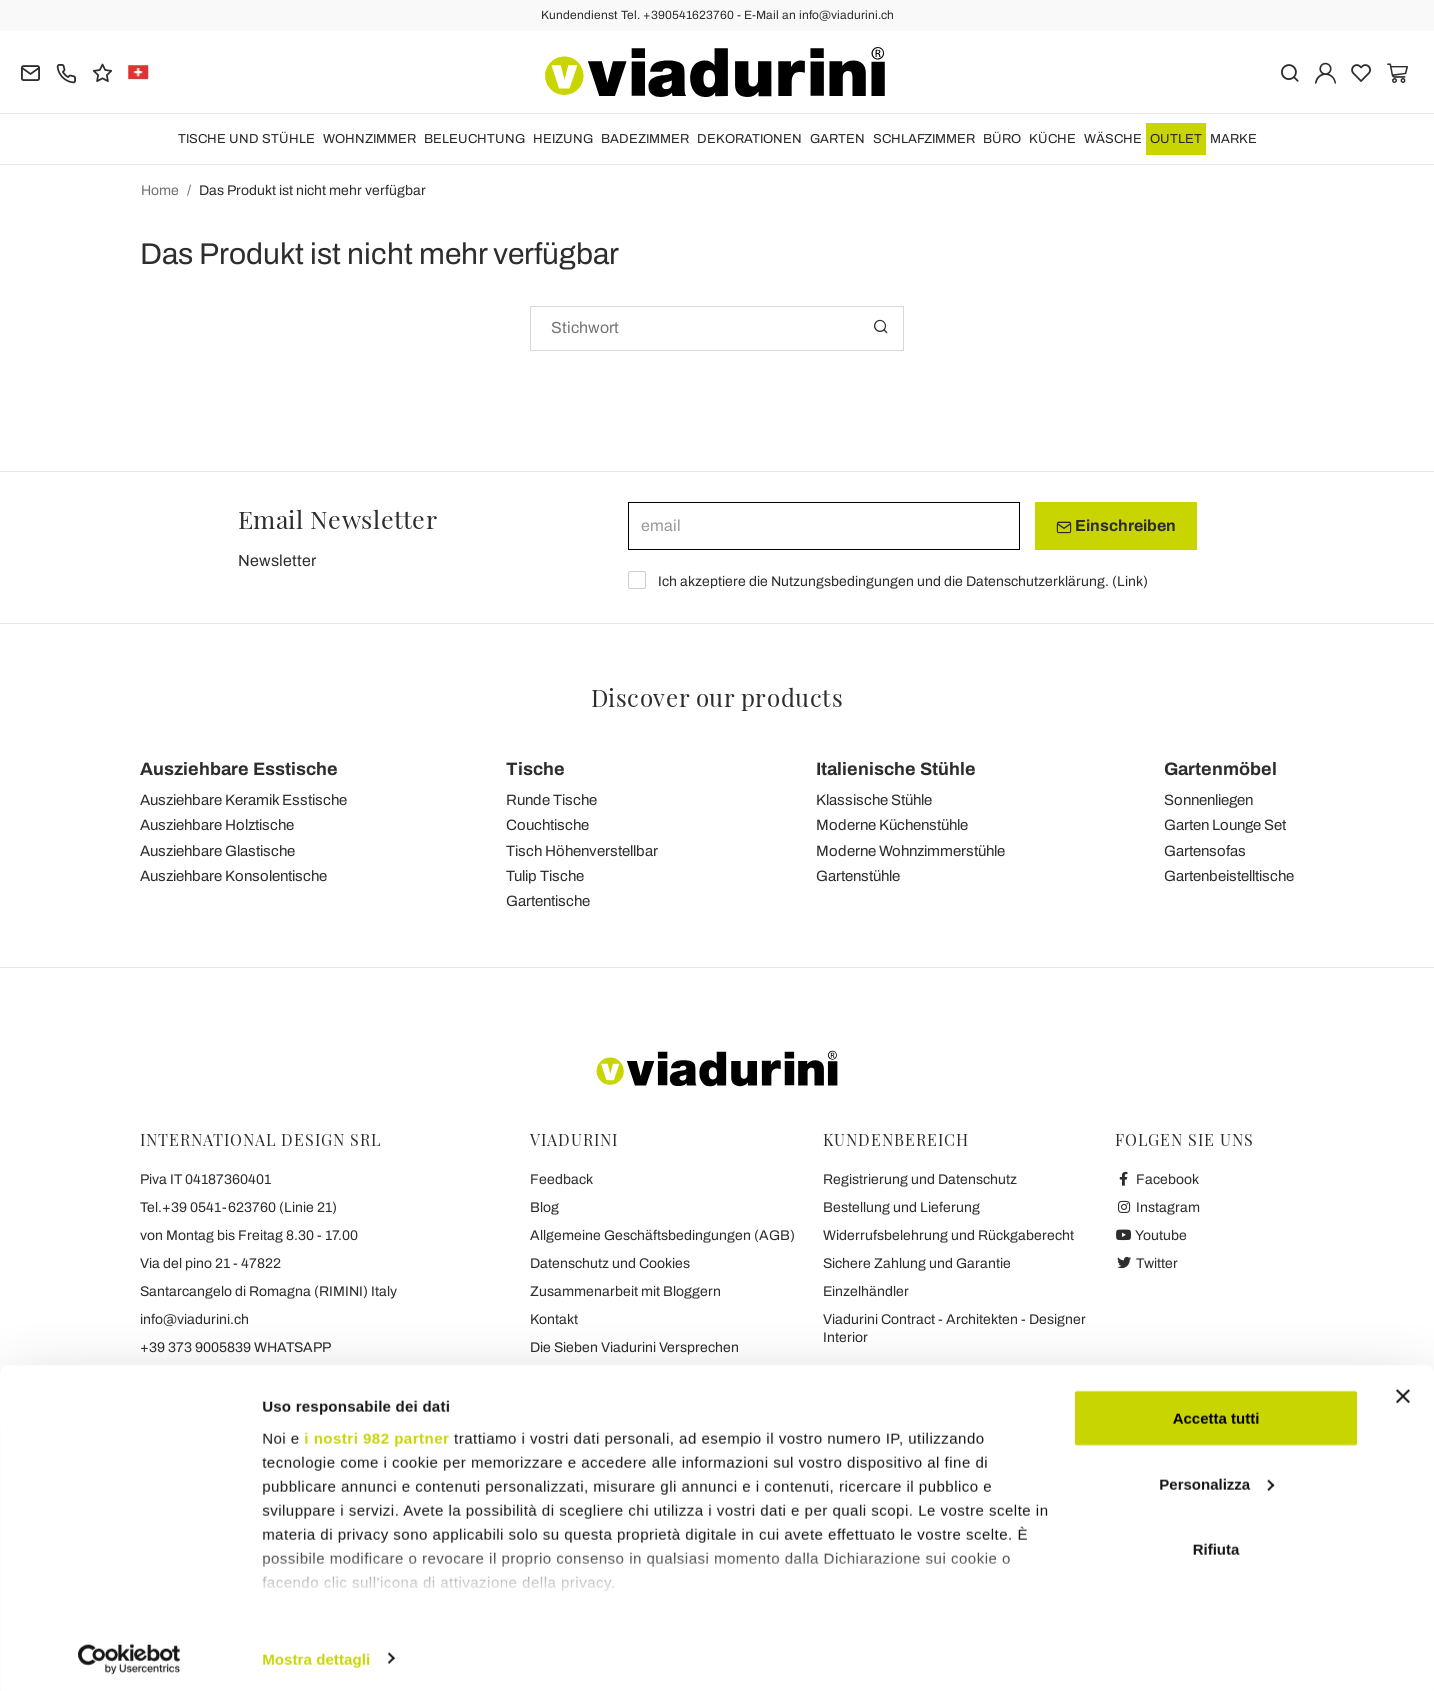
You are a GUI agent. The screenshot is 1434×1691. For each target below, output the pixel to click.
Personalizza (1216, 1476)
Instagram (1157, 1207)
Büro (1002, 139)
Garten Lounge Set (1225, 825)
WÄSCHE (1113, 139)
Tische (535, 769)
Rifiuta (1216, 1541)
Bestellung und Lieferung (901, 1207)
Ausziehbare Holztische (217, 825)
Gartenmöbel (1220, 769)
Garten (837, 139)
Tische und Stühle (246, 139)
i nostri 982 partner (376, 1430)
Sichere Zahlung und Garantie (917, 1263)
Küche (1052, 139)
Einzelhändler (866, 1291)
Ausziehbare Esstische (239, 769)
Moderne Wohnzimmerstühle (910, 851)
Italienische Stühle (896, 769)
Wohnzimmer (369, 139)
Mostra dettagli (316, 1651)
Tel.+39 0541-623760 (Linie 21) (238, 1207)
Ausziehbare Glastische (217, 851)
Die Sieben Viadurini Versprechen (634, 1347)
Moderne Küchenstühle (892, 825)
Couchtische (547, 825)
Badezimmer (645, 139)
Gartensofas (1205, 851)
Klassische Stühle (874, 800)
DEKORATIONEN (749, 139)
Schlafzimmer (924, 139)
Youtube (1151, 1235)
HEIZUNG (563, 139)
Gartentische (548, 901)
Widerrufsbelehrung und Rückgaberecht (948, 1235)
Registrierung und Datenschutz (920, 1179)
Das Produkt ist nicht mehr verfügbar (312, 190)
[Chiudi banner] (1403, 1389)
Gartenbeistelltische (1229, 876)
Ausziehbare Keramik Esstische (243, 800)
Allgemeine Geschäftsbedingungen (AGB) (662, 1235)
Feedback (561, 1179)
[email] (824, 526)
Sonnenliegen (1208, 800)
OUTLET (1176, 139)
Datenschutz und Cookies (610, 1263)
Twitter (1146, 1263)
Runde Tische (551, 800)
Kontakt (554, 1319)
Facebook (1157, 1179)
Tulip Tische (545, 876)
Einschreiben (1116, 526)
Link (1130, 581)
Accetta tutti (1216, 1410)
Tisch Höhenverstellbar (582, 851)
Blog (544, 1207)
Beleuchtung (474, 139)
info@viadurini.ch (194, 1319)
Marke (1233, 139)
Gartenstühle (858, 876)
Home (160, 190)
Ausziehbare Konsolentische (233, 876)
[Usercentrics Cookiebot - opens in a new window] (129, 1652)
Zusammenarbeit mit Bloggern (625, 1291)
